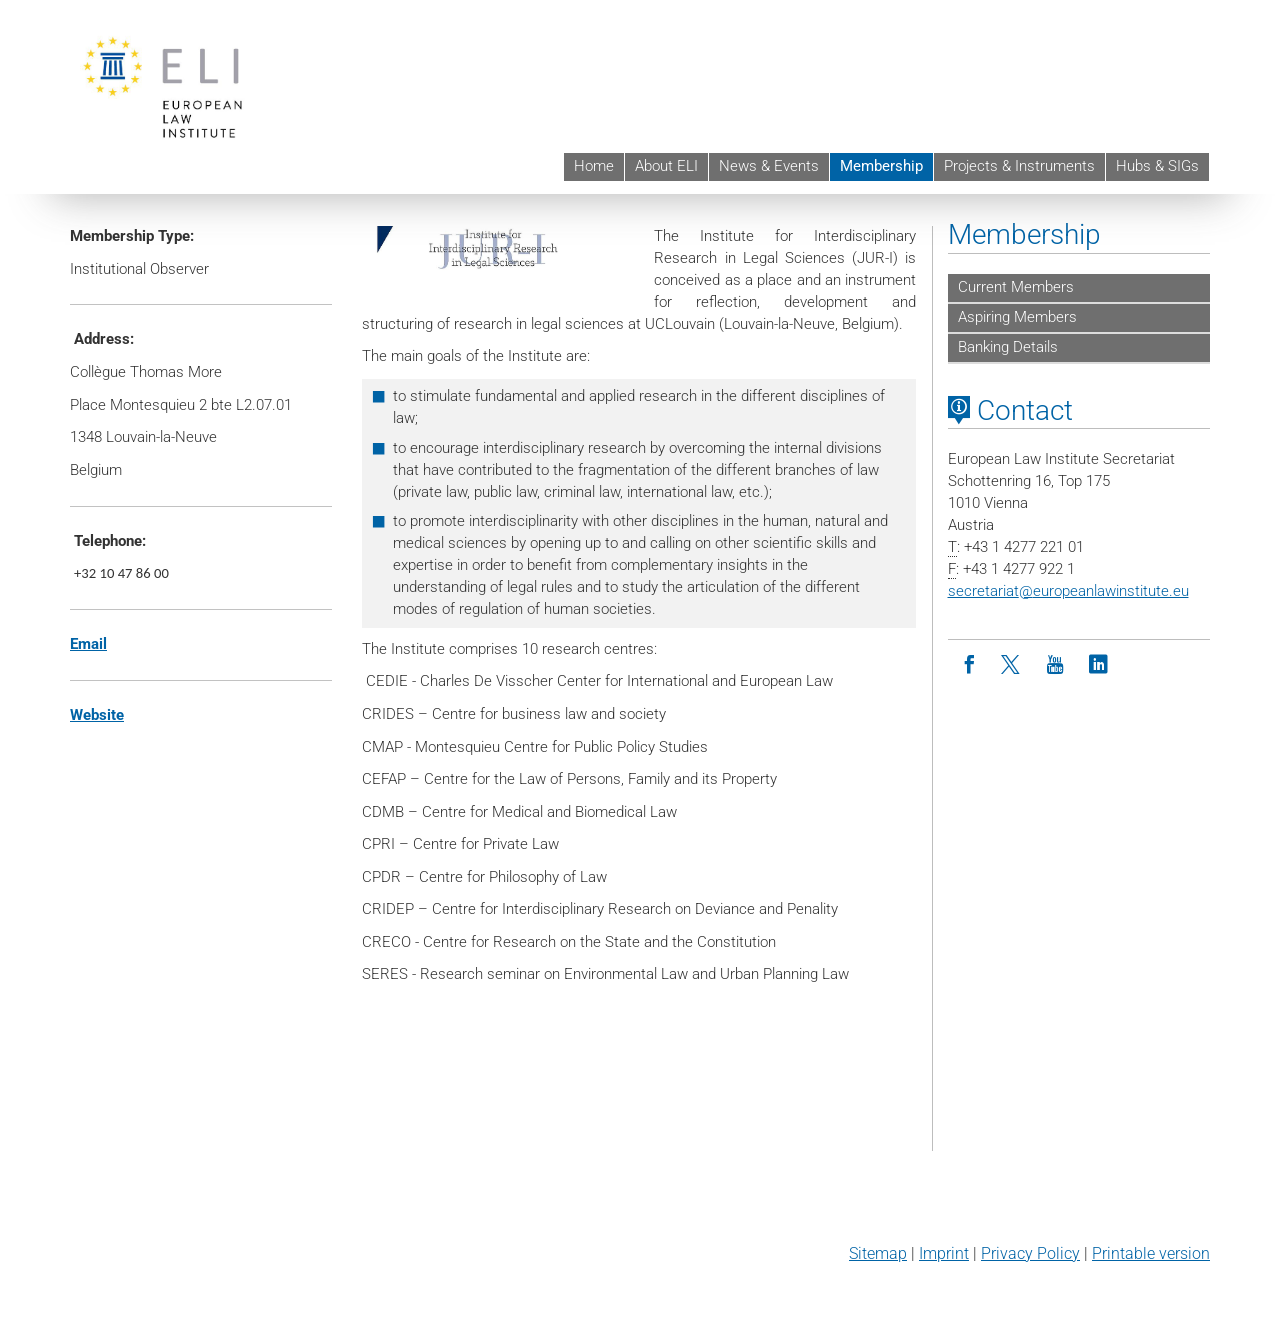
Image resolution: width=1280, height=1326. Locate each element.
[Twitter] (1012, 665)
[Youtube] (1055, 665)
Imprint (944, 1253)
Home (594, 166)
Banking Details (1008, 347)
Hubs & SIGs (1157, 166)
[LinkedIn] (1098, 665)
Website (97, 715)
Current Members (1016, 287)
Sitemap (878, 1253)
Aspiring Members (1017, 317)
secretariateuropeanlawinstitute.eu (1068, 591)
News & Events (769, 166)
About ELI (666, 166)
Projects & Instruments (1019, 166)
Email (88, 644)
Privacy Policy (1030, 1253)
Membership (881, 166)
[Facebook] (969, 665)
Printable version (1151, 1253)
